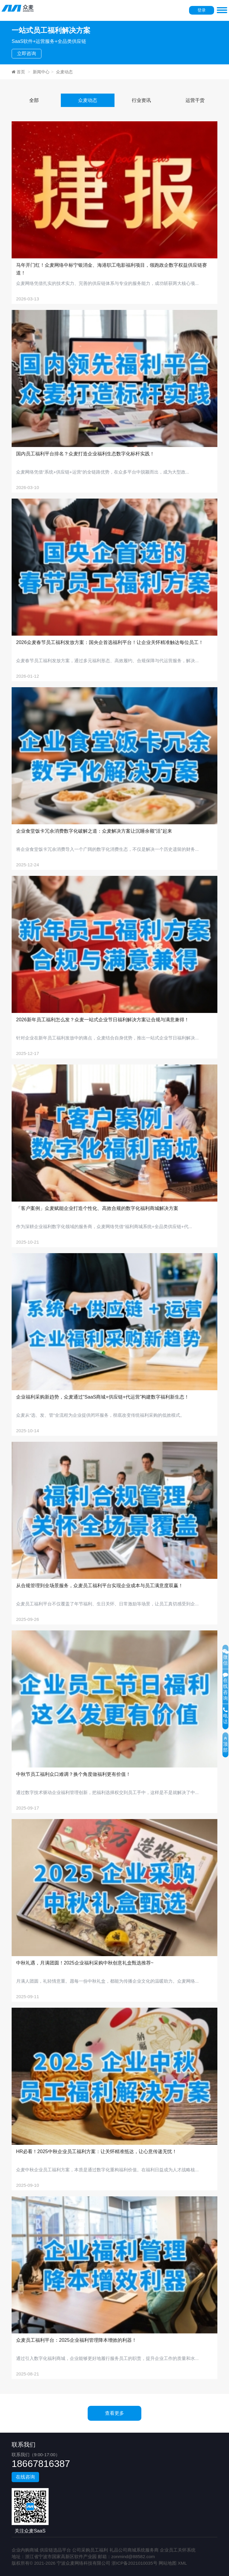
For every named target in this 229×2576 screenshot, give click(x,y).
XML (182, 2563)
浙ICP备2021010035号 (134, 2563)
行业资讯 (141, 100)
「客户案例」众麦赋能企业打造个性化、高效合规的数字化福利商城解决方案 (97, 1208)
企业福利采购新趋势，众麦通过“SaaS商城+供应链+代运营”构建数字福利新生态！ (102, 1396)
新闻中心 (41, 71)
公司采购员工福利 (90, 2549)
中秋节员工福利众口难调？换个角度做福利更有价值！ (73, 1774)
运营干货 (195, 100)
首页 (18, 71)
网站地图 (168, 2563)
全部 (34, 100)
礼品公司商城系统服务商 (134, 2549)
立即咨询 (26, 53)
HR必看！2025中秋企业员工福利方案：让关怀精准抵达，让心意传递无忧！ (96, 2151)
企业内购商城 (25, 2549)
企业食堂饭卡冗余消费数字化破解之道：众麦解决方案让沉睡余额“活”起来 (94, 831)
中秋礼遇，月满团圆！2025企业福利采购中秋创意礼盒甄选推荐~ (85, 1962)
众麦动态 (64, 71)
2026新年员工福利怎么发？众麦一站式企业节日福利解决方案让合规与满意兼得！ (102, 1019)
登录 (201, 10)
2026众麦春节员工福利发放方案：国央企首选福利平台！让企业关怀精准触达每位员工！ (109, 642)
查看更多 (114, 2413)
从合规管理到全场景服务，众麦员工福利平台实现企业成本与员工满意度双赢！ (99, 1585)
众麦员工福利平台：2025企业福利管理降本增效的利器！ (76, 2340)
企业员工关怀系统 (178, 2549)
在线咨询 (25, 2476)
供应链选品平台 (55, 2549)
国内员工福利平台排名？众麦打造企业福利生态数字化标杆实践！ (85, 453)
